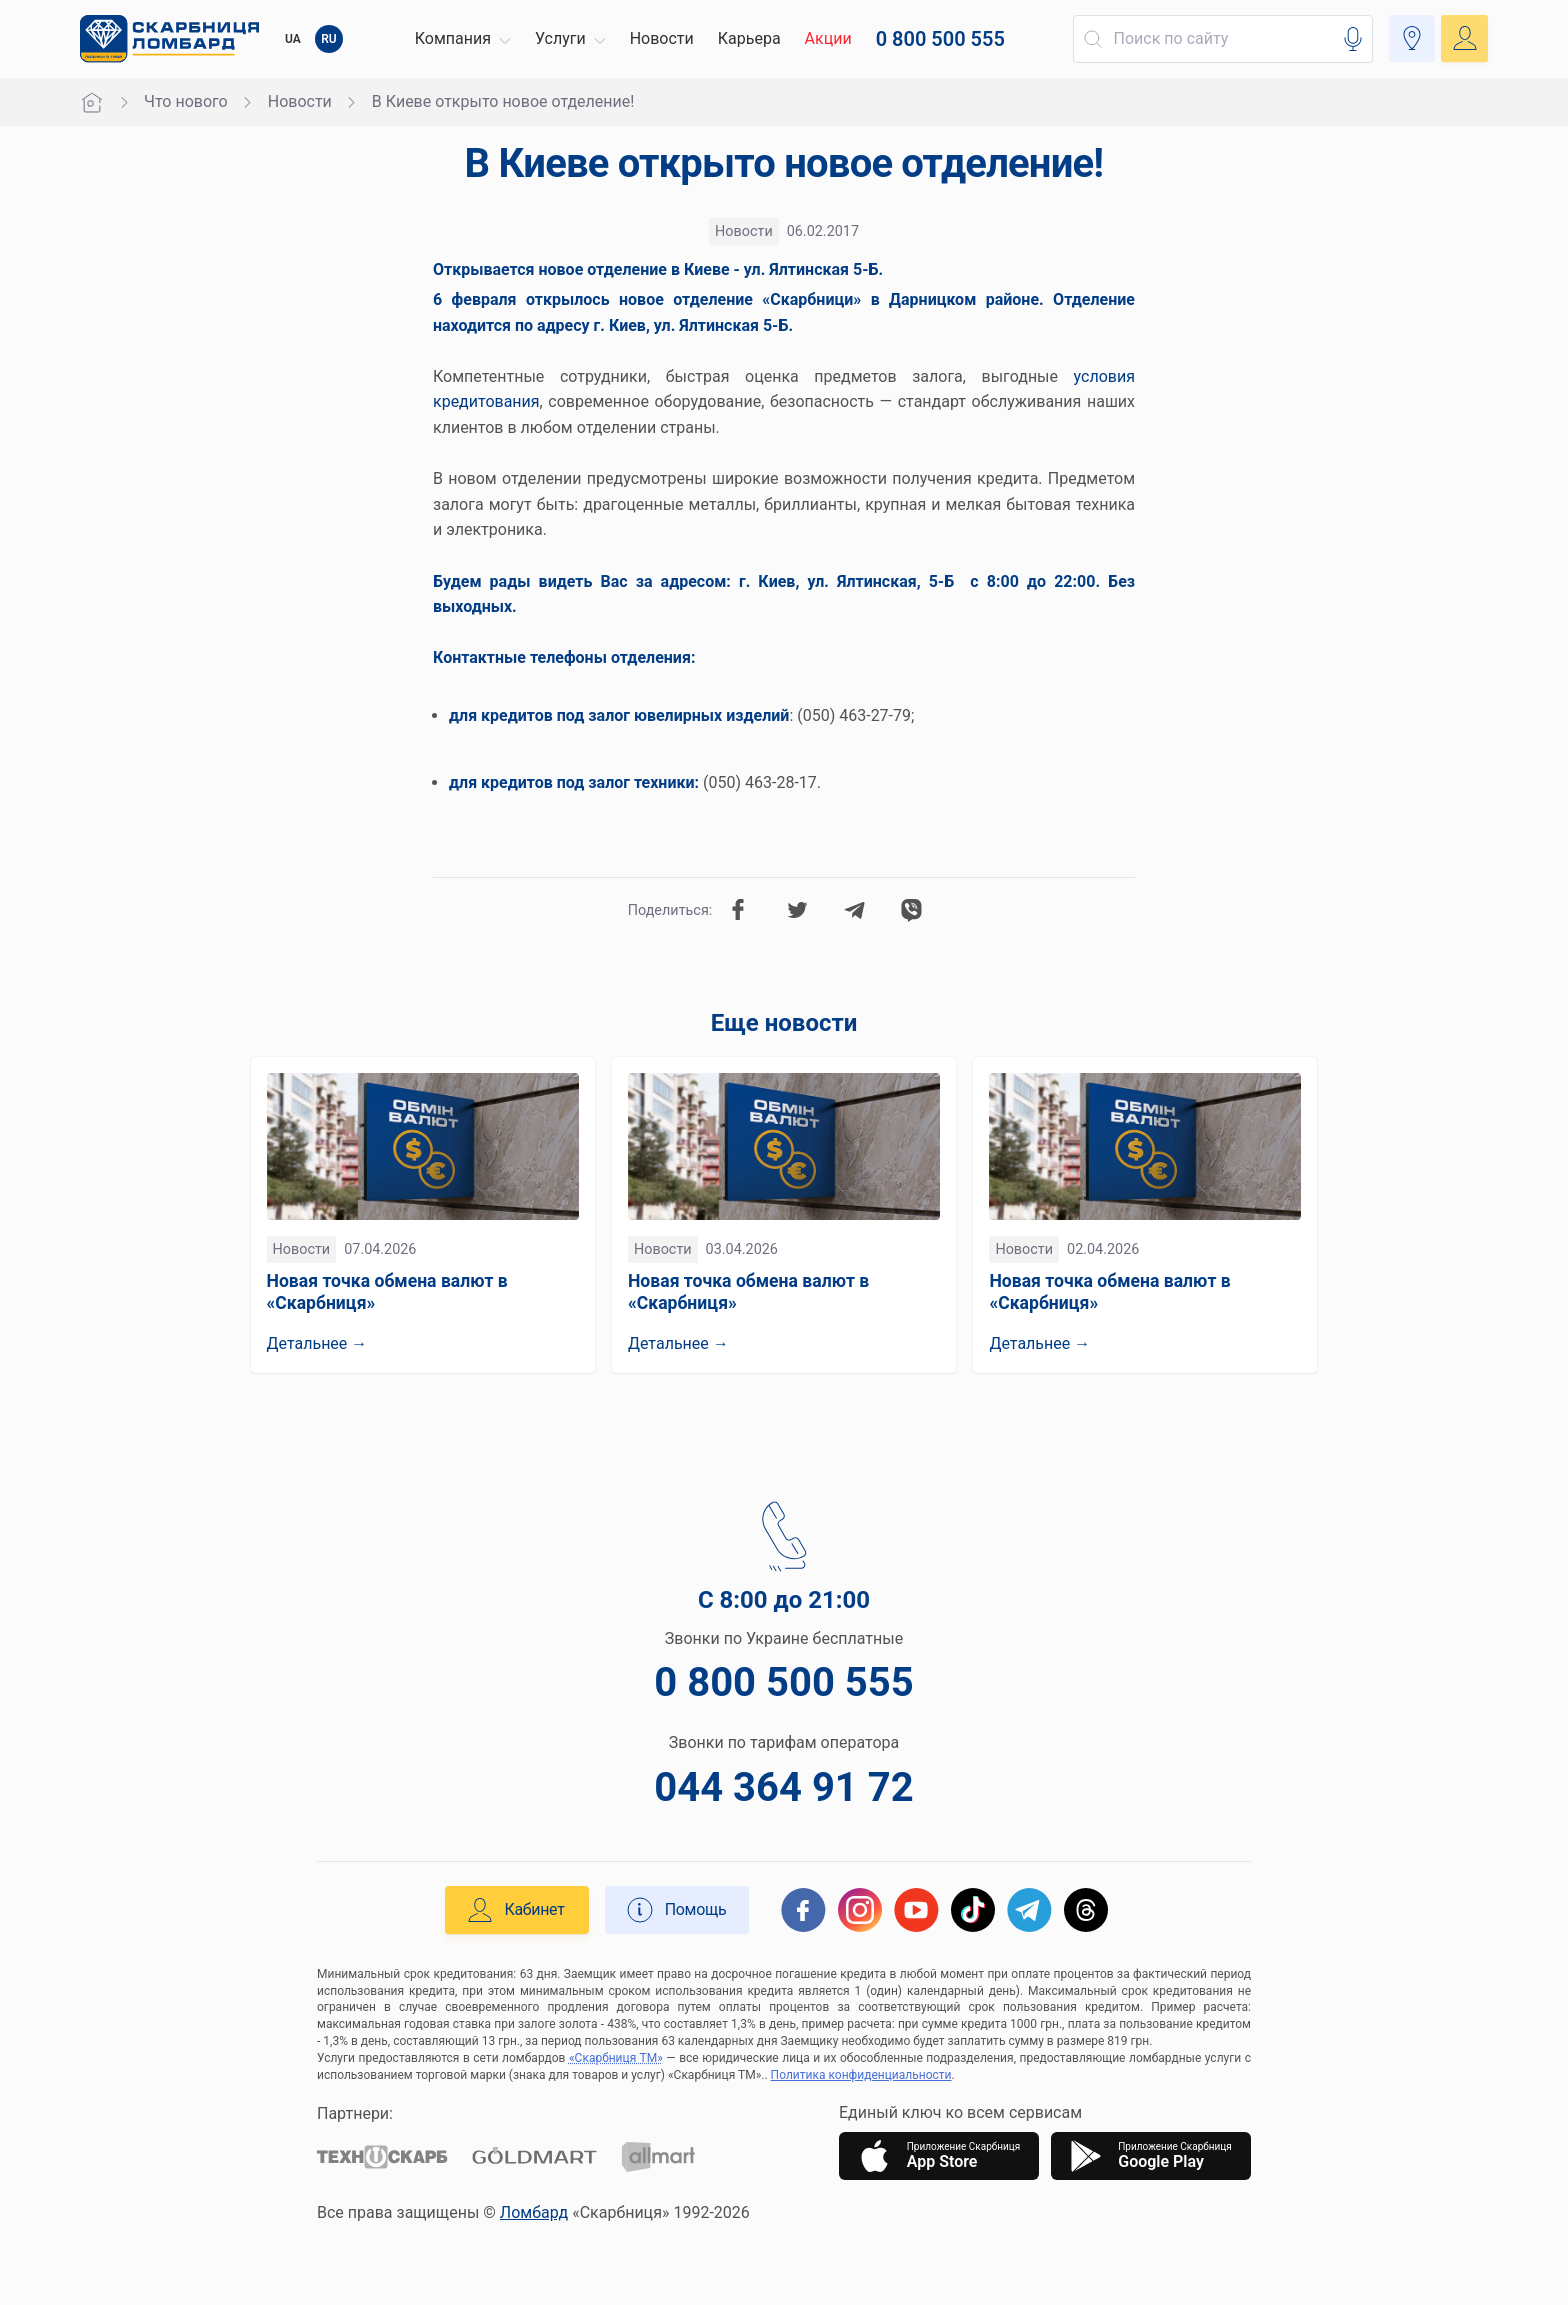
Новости (300, 101)
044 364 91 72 (783, 1787)
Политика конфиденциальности (861, 2075)
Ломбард (534, 2212)
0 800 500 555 (783, 1682)
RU (329, 39)
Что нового (186, 101)
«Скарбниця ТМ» (616, 2058)
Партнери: (355, 2113)
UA (293, 39)
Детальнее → (317, 1343)
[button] (460, 39)
